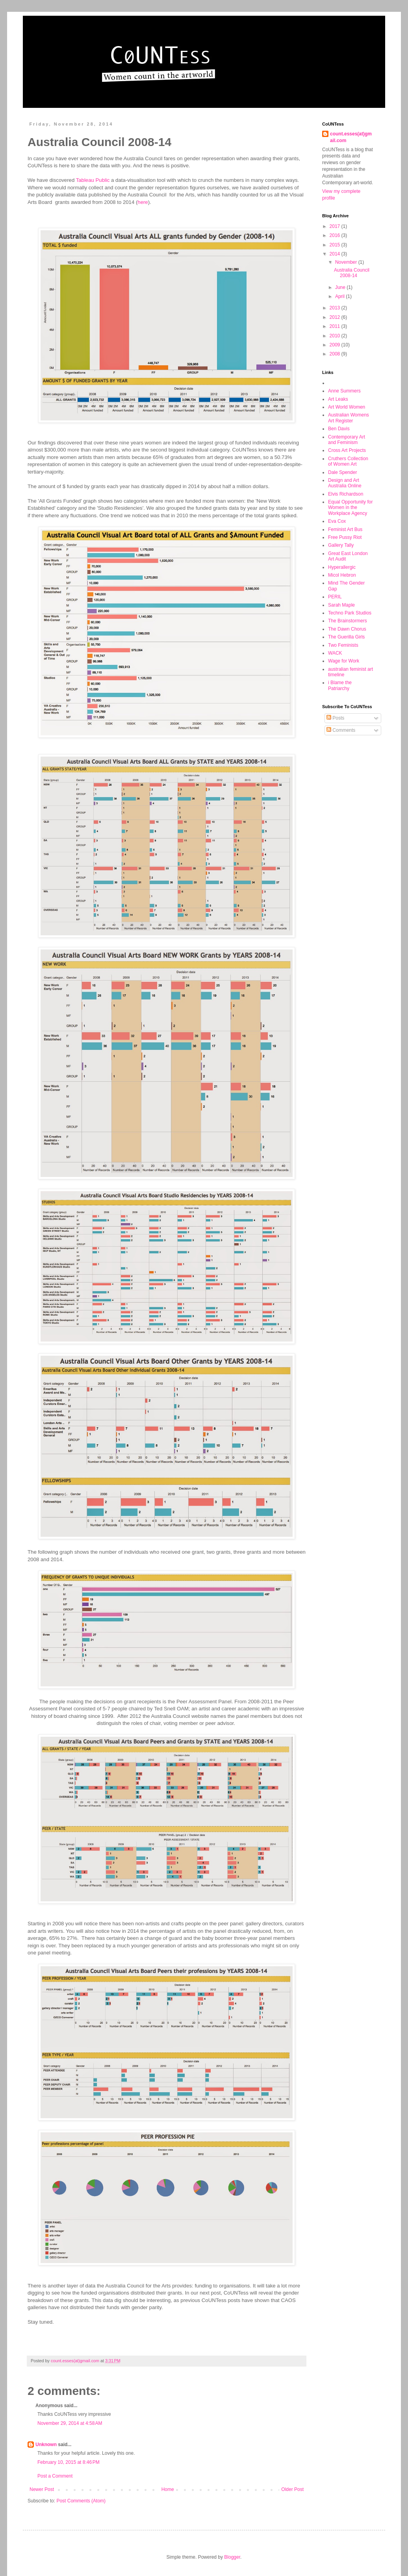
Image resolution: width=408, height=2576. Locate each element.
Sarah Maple (341, 605)
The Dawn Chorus (347, 629)
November (346, 262)
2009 (335, 345)
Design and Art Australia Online (345, 483)
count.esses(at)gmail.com (351, 137)
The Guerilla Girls (346, 637)
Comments (340, 730)
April (340, 296)
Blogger (232, 2557)
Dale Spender (342, 472)
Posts (335, 718)
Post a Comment (54, 2476)
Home (167, 2489)
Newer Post (42, 2489)
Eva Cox (337, 521)
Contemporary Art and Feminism (346, 439)
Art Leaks (338, 399)
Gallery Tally (341, 545)
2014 (335, 254)
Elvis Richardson (345, 494)
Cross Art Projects (347, 450)
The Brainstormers (347, 621)
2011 (335, 326)
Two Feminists (343, 645)
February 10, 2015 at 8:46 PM (68, 2462)
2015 (335, 245)
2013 (335, 308)
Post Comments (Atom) (81, 2501)
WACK (335, 653)
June (341, 287)
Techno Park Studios (349, 613)
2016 (335, 235)
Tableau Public (93, 180)
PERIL (335, 597)
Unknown (46, 2444)
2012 (335, 317)
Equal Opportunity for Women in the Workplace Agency (350, 507)
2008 (335, 354)
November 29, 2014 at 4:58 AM (69, 2423)
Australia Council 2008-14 (351, 272)
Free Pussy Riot (345, 537)
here (142, 202)
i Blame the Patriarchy (340, 685)
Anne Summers (344, 391)
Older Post (292, 2489)
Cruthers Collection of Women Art (348, 461)
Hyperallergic (342, 567)
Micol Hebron (342, 575)
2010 (335, 336)
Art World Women (346, 407)
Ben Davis (339, 428)
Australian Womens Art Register (348, 417)
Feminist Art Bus (345, 529)
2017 (335, 226)
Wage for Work (343, 661)
